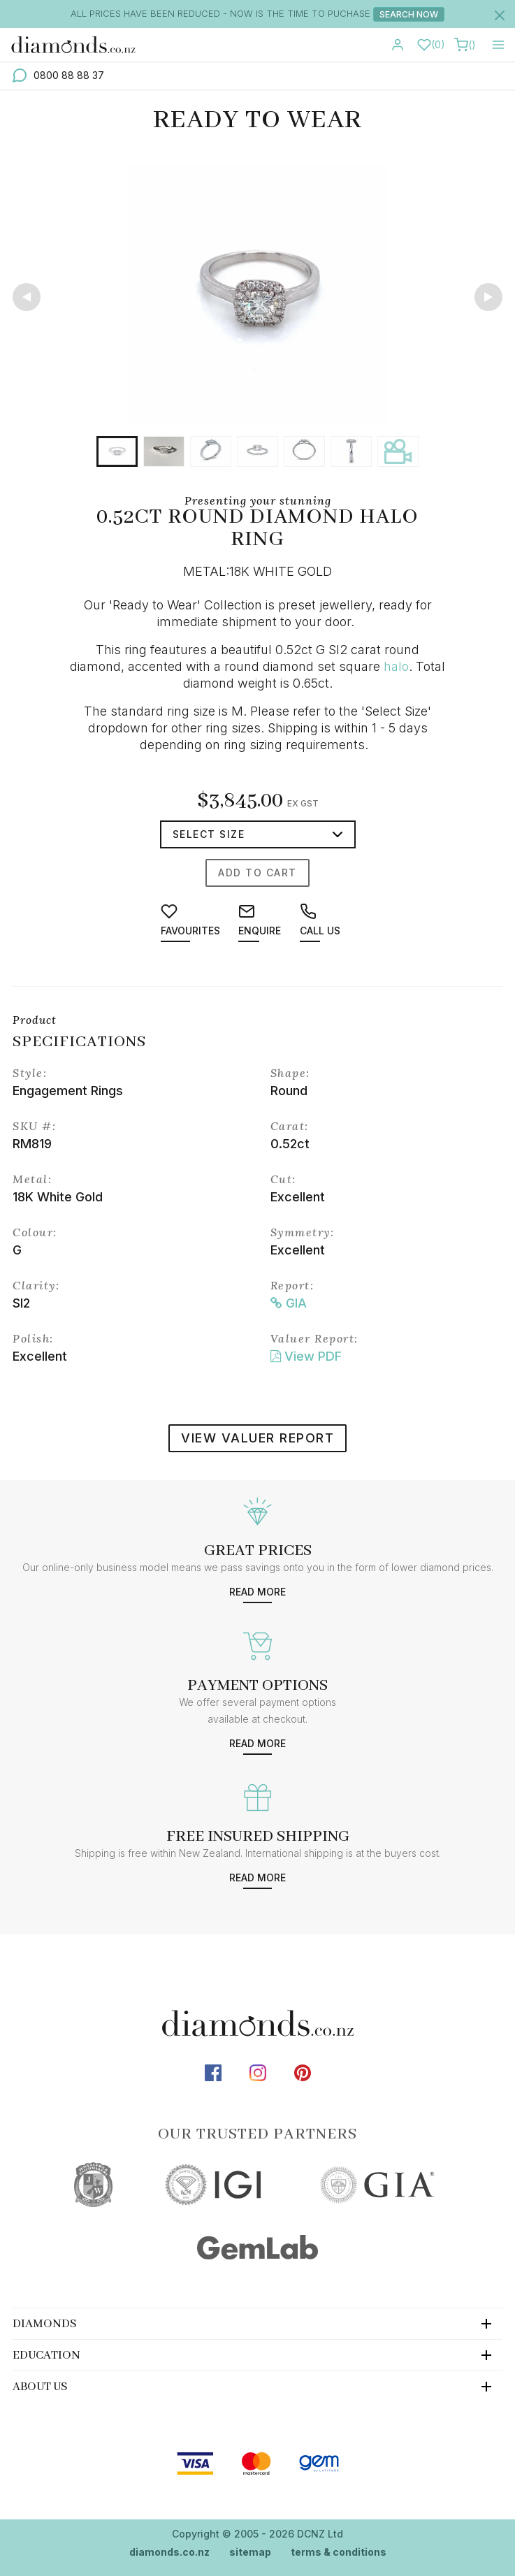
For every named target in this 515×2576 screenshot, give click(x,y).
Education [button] (46, 2355)
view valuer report (257, 1438)
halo (396, 666)
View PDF (306, 1356)
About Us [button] (40, 2387)
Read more (257, 1592)
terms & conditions (338, 2552)
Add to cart (257, 872)
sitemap (250, 2552)
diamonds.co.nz (169, 2552)
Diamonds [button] (45, 2324)
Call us (320, 919)
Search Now (408, 14)
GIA (288, 1303)
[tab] (257, 2323)
